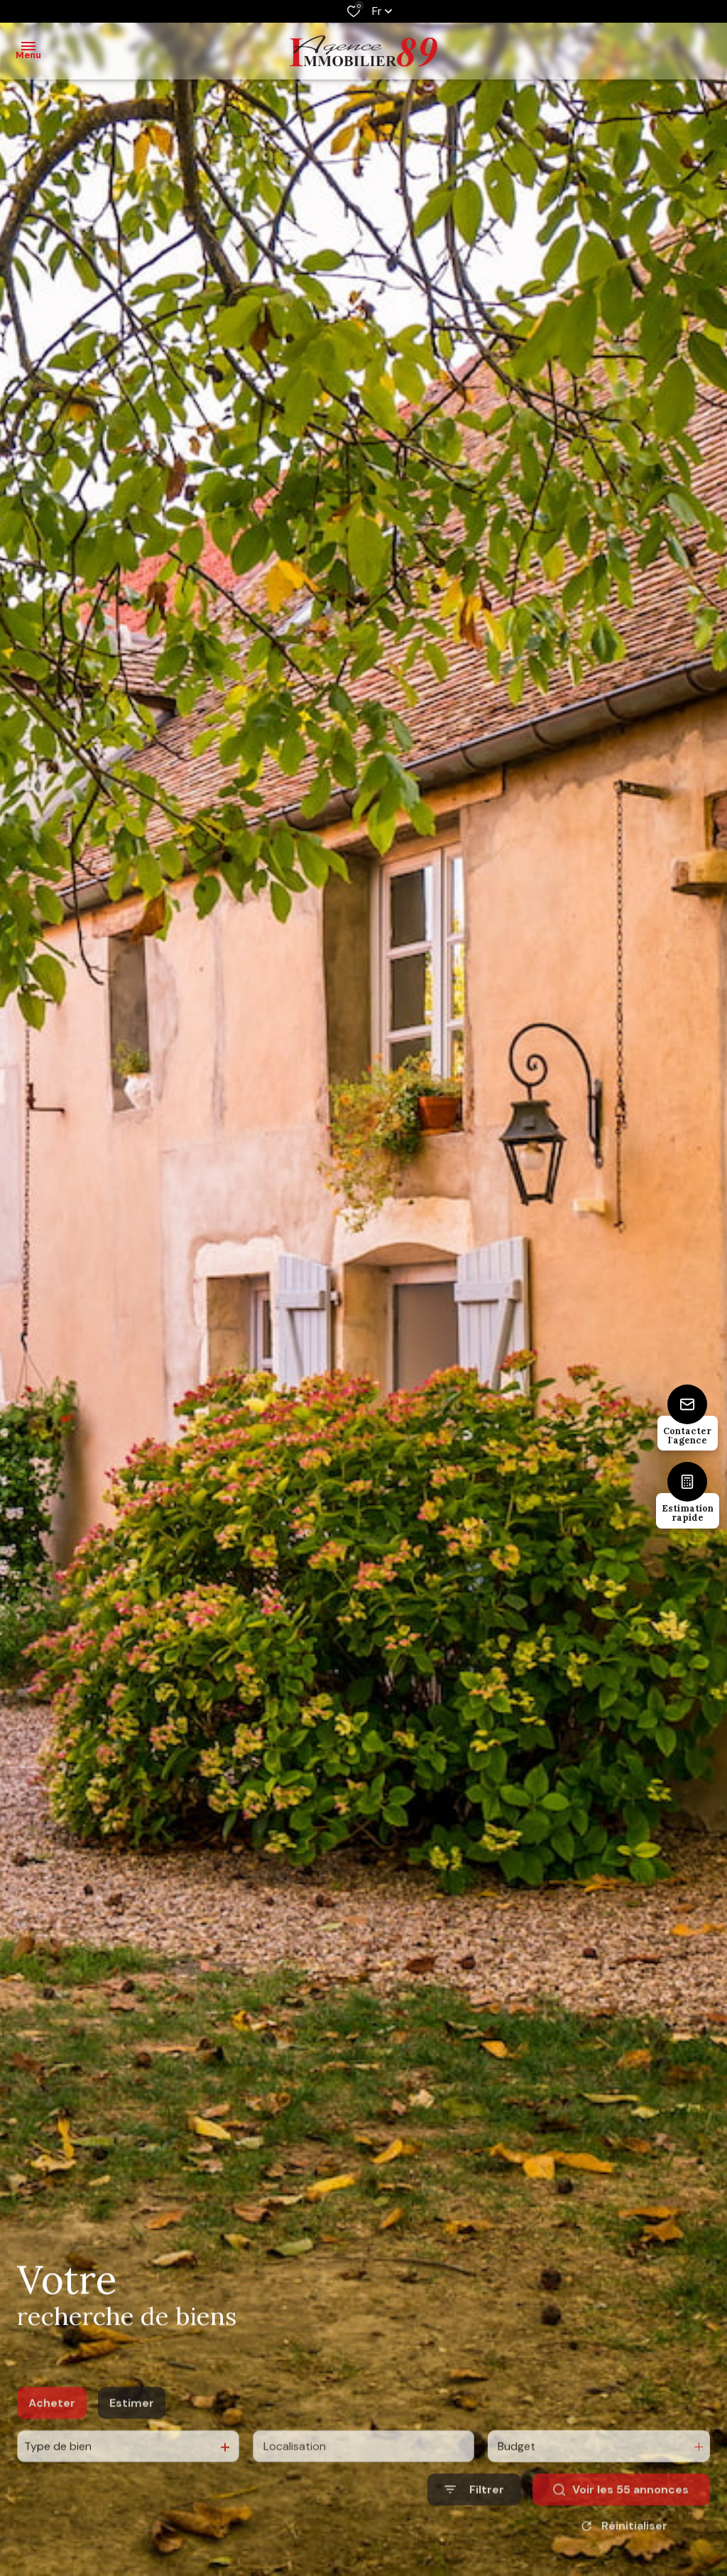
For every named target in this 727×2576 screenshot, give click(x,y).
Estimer (131, 2430)
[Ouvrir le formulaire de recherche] (474, 2517)
